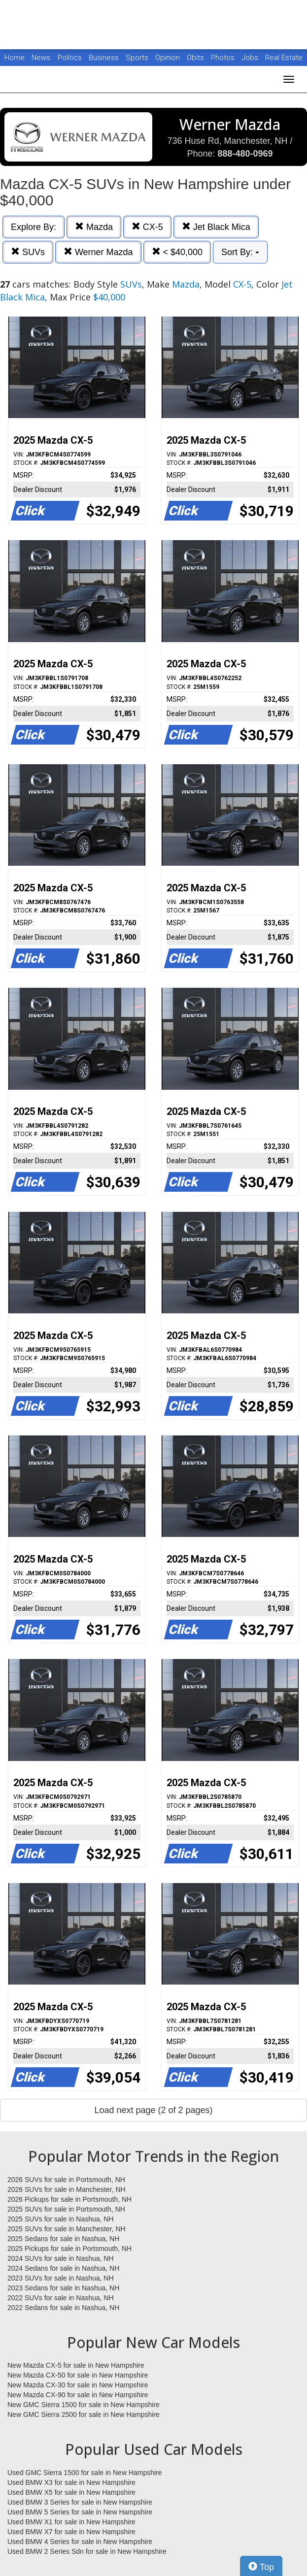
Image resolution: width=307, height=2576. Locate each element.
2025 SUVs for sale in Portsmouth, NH (66, 2209)
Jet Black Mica (216, 227)
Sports (138, 57)
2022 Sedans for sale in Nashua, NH (63, 2308)
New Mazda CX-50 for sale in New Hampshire (77, 2375)
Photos (224, 57)
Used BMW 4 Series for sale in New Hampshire (79, 2541)
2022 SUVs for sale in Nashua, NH (60, 2298)
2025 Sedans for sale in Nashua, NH (63, 2239)
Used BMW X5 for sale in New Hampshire (71, 2492)
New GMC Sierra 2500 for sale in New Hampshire (83, 2414)
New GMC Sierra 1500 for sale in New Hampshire (83, 2405)
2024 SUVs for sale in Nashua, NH (60, 2258)
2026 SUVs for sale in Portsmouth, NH (66, 2180)
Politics (70, 57)
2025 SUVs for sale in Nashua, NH (60, 2219)
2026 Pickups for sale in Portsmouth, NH (69, 2199)
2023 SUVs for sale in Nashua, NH (60, 2278)
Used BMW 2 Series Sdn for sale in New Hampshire (87, 2551)
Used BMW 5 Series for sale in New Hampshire (79, 2512)
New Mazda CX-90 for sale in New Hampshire (77, 2395)
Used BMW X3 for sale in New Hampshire (71, 2482)
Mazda (94, 227)
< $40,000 (177, 252)
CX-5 (147, 227)
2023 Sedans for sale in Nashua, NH (63, 2288)
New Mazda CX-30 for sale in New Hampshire (77, 2385)
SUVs (28, 252)
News (41, 57)
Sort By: (240, 252)
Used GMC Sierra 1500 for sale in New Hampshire (84, 2473)
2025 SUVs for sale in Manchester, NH (66, 2229)
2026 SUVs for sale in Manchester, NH (66, 2189)
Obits (196, 57)
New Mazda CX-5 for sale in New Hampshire (75, 2365)
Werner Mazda (98, 252)
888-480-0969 (245, 154)
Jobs (250, 57)
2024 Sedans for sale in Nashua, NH (63, 2268)
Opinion (168, 57)
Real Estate (284, 57)
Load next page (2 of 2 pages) (153, 2110)
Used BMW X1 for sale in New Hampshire (71, 2522)
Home (14, 57)
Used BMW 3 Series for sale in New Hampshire (79, 2502)
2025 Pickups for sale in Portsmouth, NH (69, 2248)
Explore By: (33, 227)
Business (105, 57)
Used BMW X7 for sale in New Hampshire (71, 2532)
